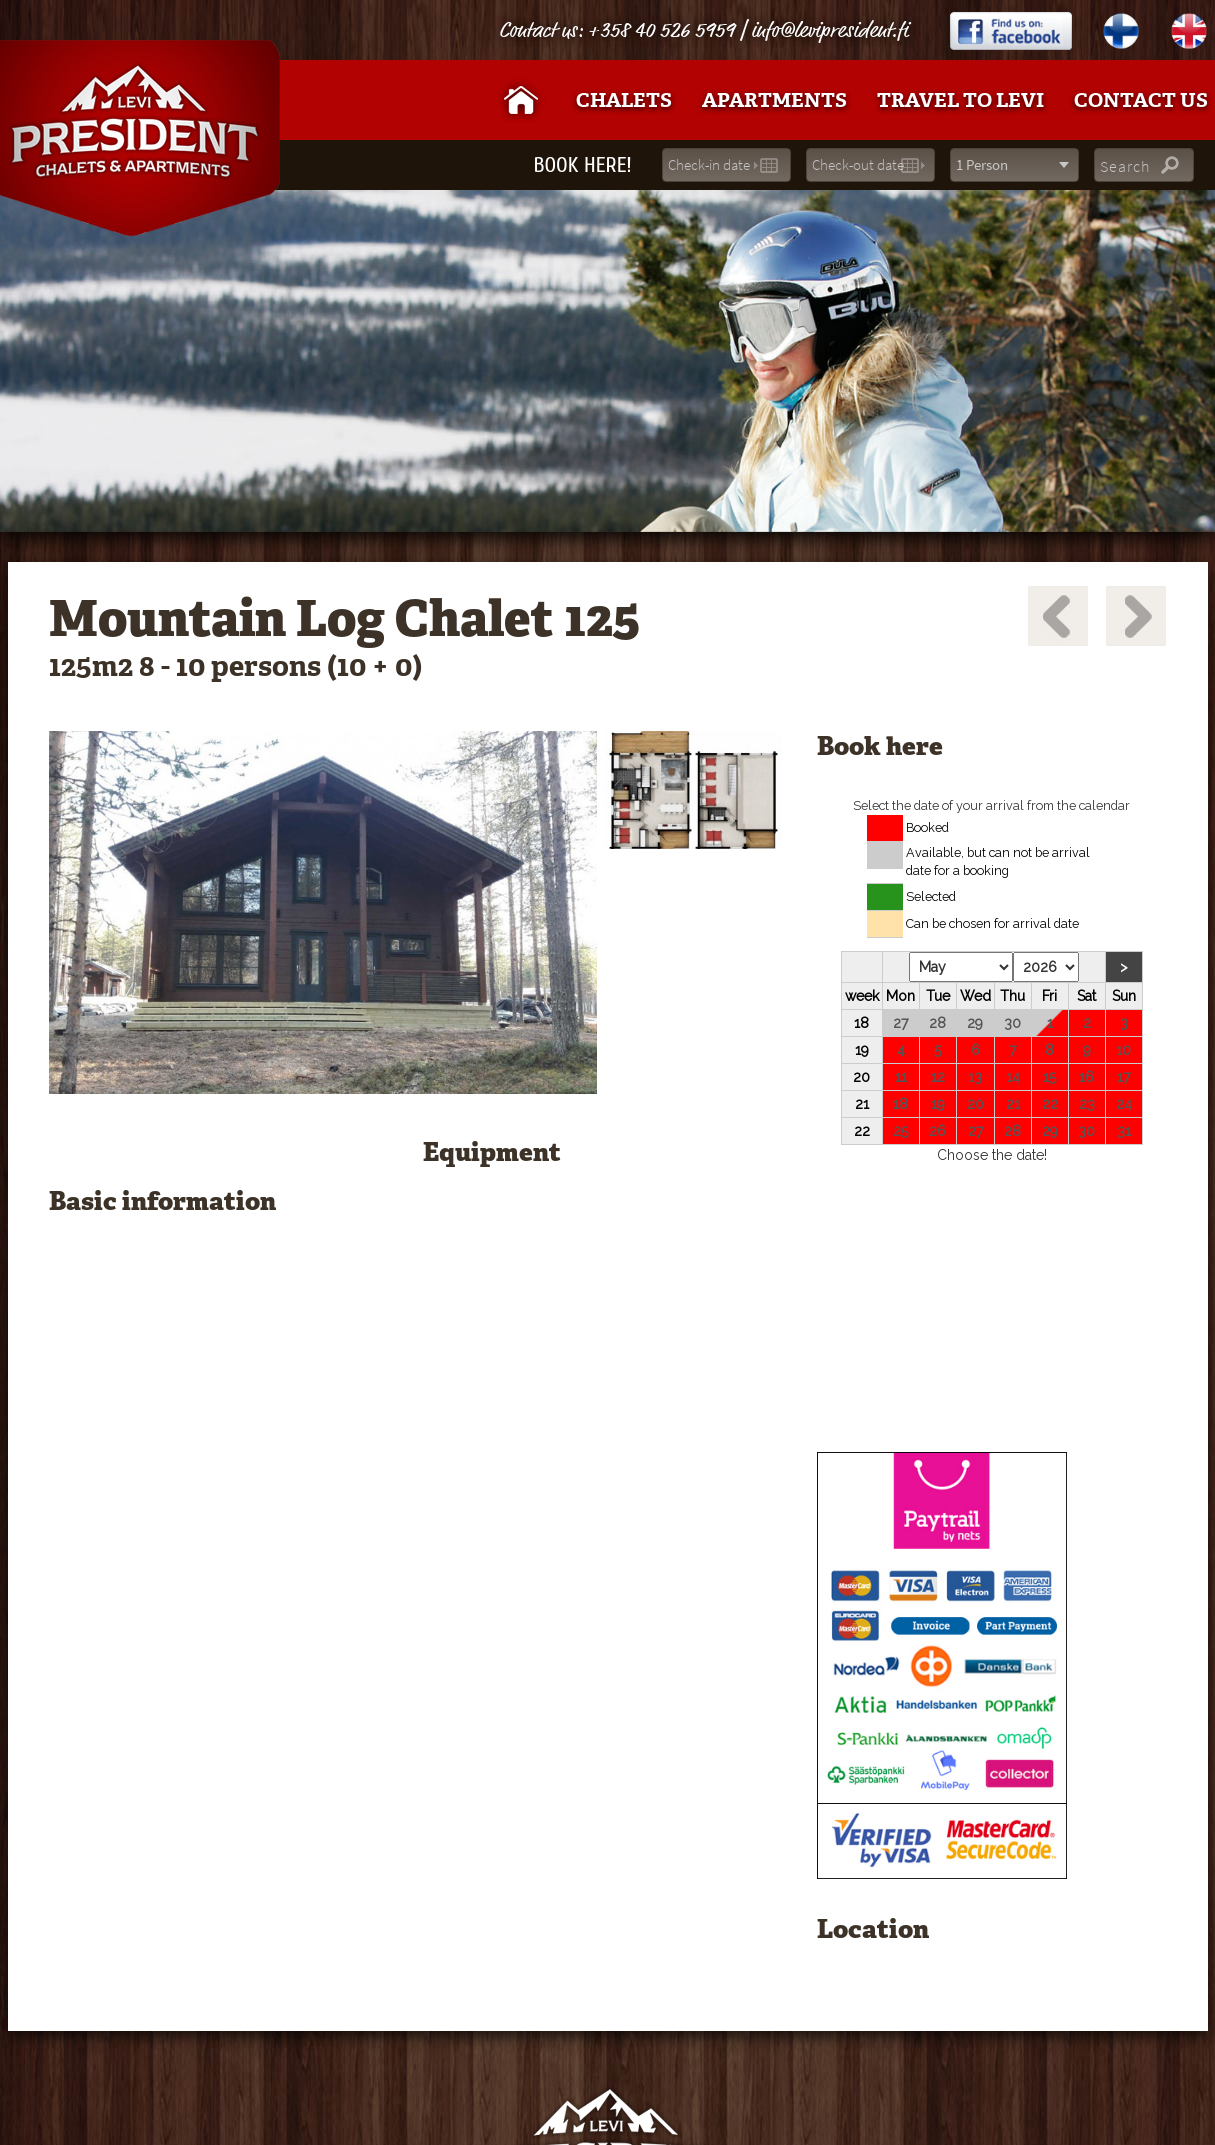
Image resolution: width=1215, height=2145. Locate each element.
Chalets (624, 100)
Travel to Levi (960, 100)
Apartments (774, 100)
